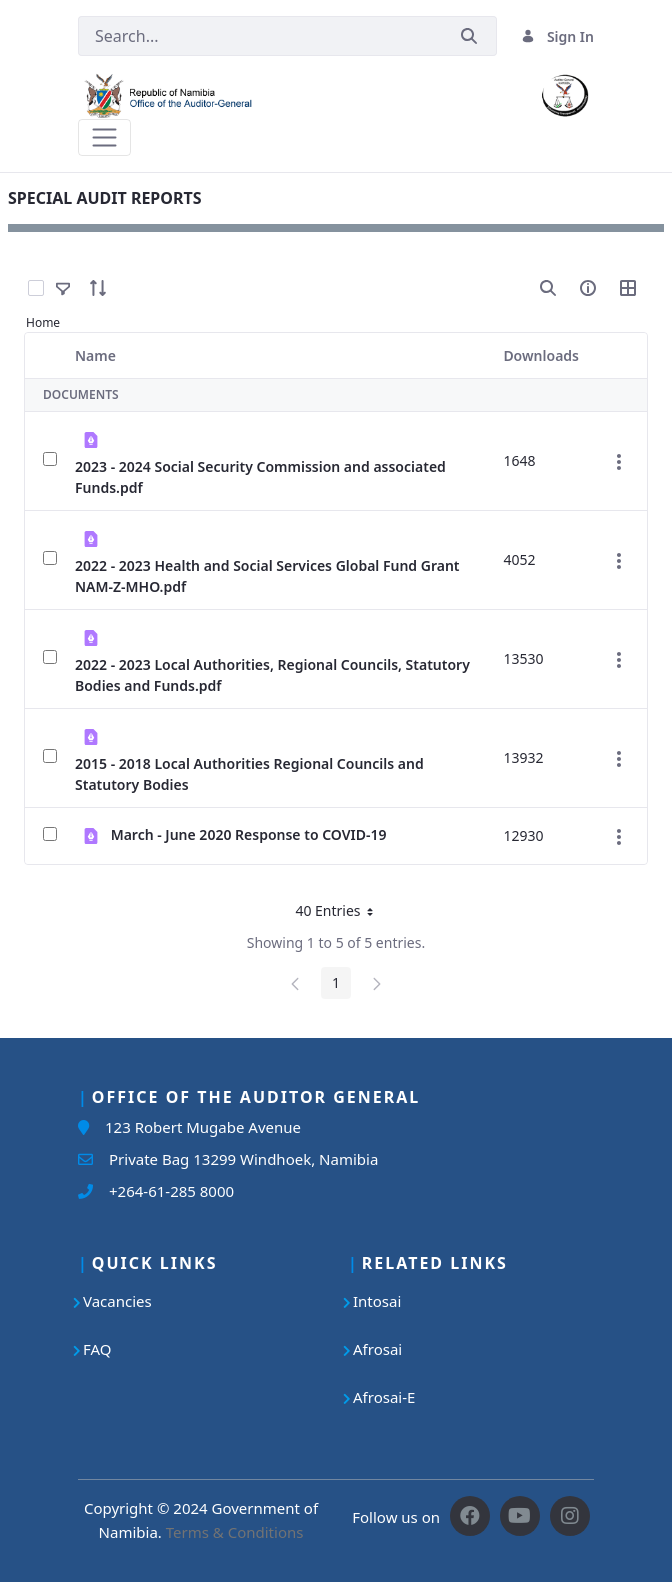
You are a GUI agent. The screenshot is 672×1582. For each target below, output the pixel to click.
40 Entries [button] (341, 914)
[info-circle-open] (588, 288)
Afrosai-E (384, 1397)
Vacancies (117, 1301)
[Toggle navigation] (104, 137)
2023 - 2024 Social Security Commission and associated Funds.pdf (260, 477)
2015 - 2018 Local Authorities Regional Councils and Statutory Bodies (249, 774)
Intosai (377, 1301)
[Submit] (469, 36)
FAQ (97, 1349)
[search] (548, 288)
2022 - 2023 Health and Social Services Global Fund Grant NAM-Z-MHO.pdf (267, 576)
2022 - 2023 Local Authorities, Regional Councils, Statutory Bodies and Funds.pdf (272, 675)
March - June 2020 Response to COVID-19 (249, 834)
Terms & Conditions (235, 1532)
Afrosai (377, 1349)
